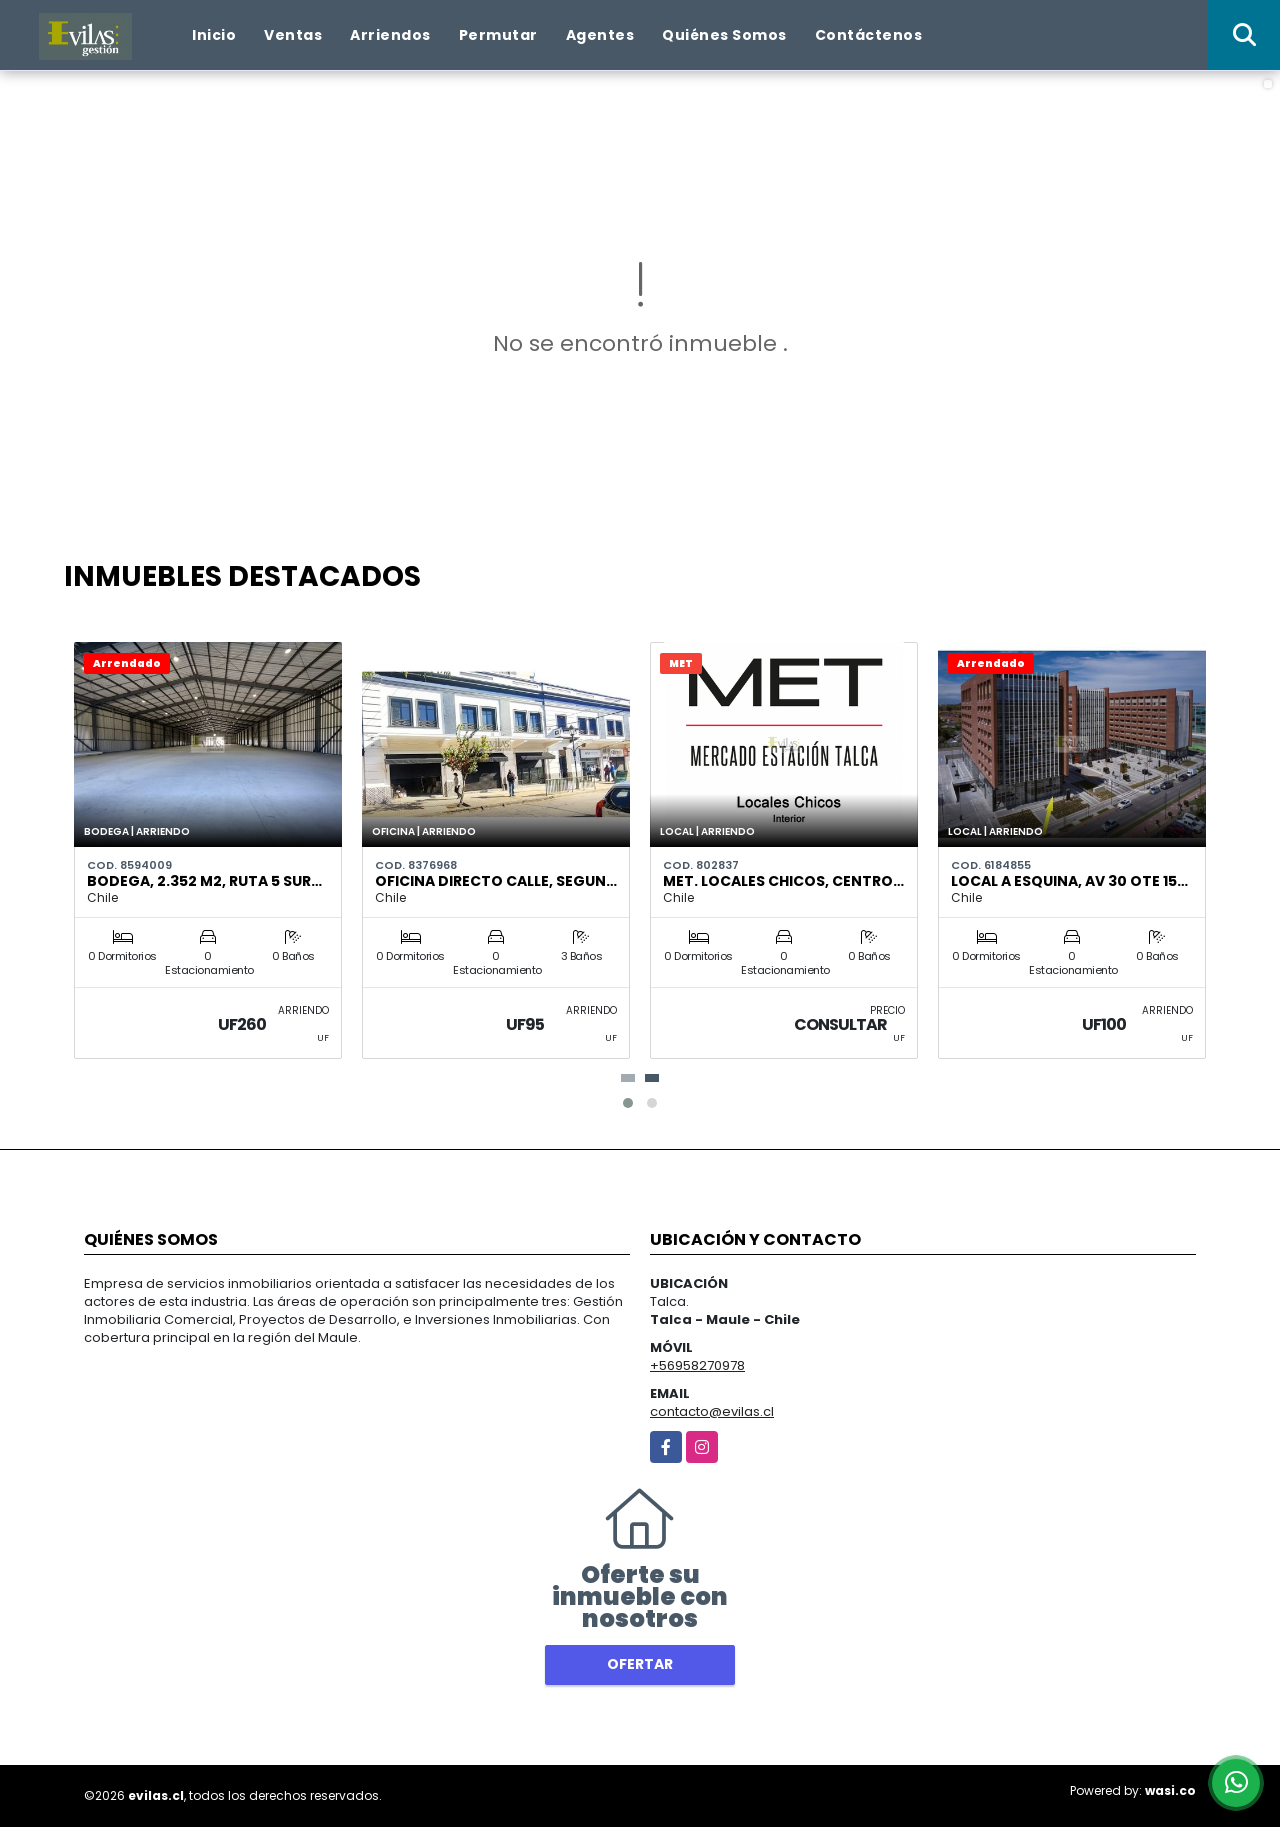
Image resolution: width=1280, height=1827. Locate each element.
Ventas (293, 35)
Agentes (600, 35)
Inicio (214, 35)
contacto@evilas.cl (712, 1411)
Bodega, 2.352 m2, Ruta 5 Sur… (204, 881)
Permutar (498, 35)
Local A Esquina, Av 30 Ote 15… (1069, 881)
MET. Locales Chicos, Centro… (783, 881)
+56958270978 (697, 1365)
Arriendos (390, 35)
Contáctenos (869, 35)
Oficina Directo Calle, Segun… (496, 881)
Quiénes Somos (724, 35)
